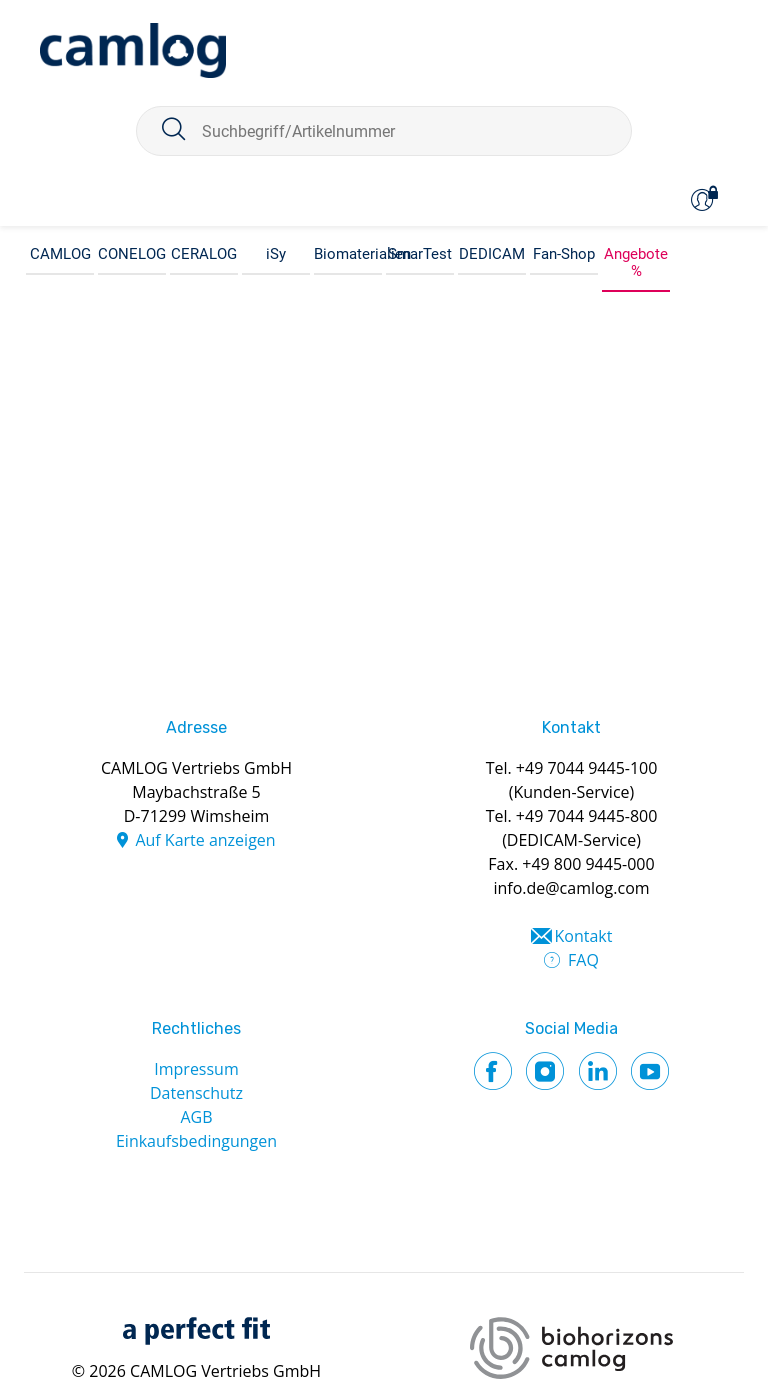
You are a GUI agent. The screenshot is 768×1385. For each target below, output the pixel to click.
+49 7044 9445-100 (587, 768)
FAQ (583, 960)
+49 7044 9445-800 (587, 816)
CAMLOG (60, 254)
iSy (276, 254)
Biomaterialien (348, 254)
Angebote (636, 254)
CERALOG (204, 254)
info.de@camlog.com (571, 888)
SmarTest (420, 254)
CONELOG (132, 254)
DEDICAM (492, 254)
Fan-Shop (564, 254)
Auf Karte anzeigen (205, 840)
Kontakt (584, 936)
